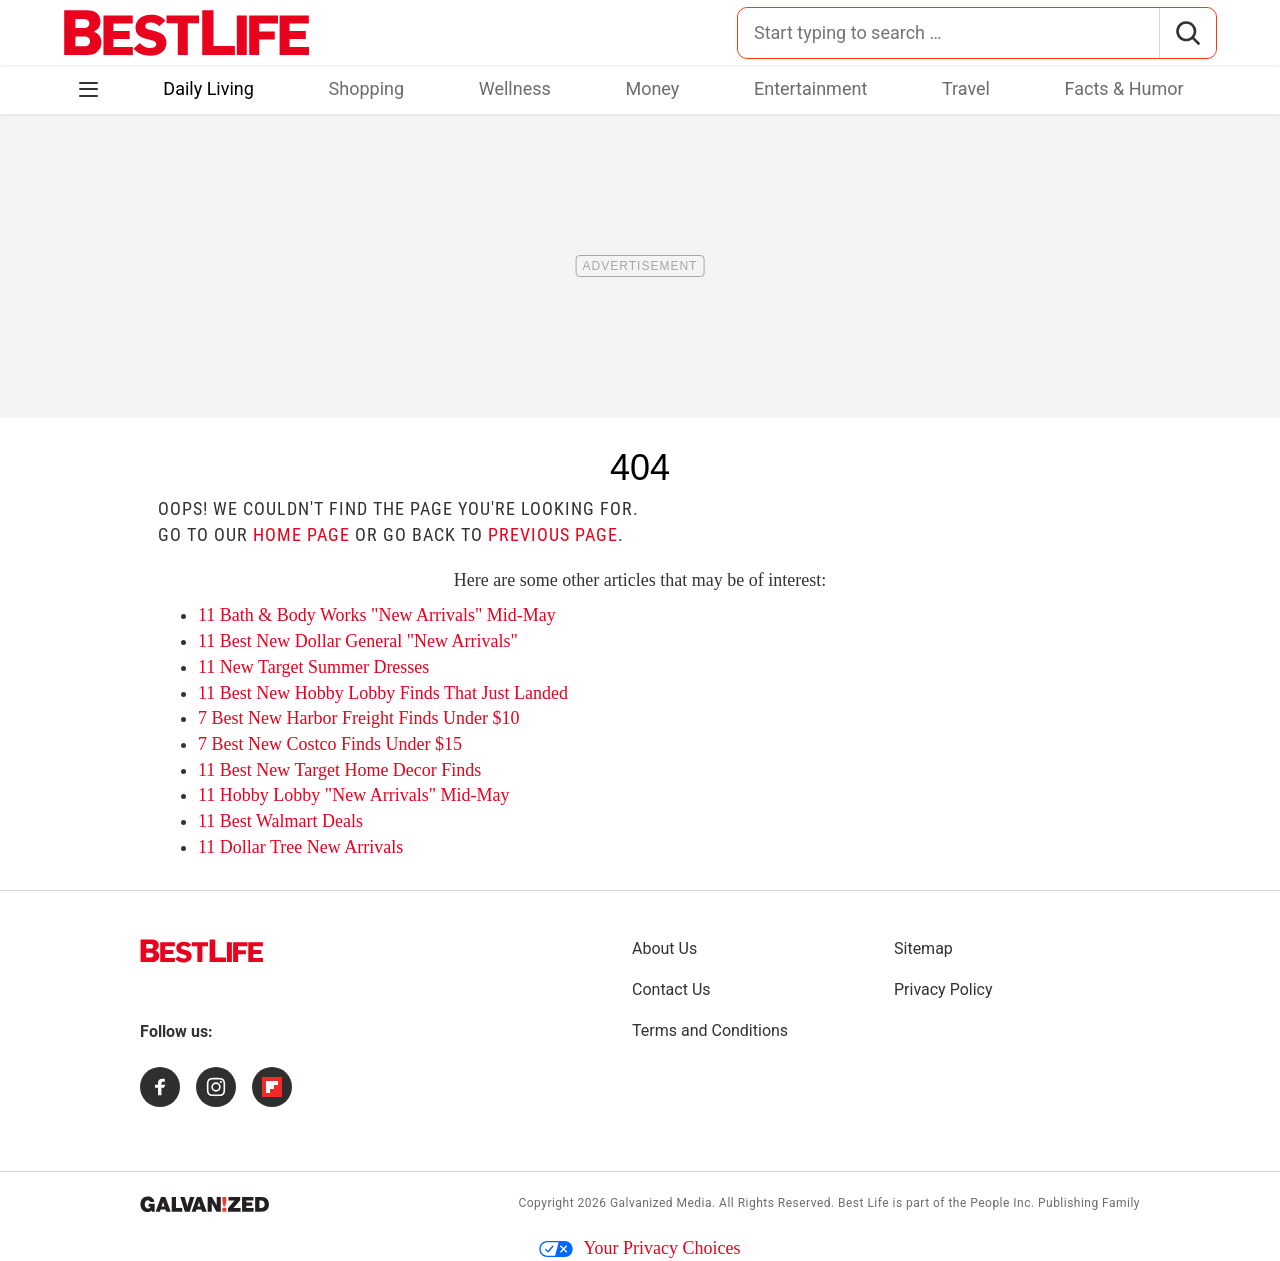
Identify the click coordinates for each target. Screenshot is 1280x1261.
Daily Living (208, 88)
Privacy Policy (943, 989)
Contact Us (671, 989)
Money (652, 88)
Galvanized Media (661, 1203)
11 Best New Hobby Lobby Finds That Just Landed (383, 693)
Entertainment (810, 88)
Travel (966, 88)
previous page (553, 534)
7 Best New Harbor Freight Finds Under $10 (358, 718)
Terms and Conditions (710, 1030)
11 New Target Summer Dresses (313, 667)
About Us (664, 948)
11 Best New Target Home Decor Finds (339, 770)
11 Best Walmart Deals (280, 821)
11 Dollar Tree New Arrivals (300, 847)
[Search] (1187, 33)
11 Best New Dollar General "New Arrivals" (358, 641)
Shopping (367, 88)
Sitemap (923, 948)
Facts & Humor (1124, 88)
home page (301, 534)
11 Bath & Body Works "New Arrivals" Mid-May (377, 615)
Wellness (515, 88)
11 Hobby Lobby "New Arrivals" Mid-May (354, 795)
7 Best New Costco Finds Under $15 (330, 744)
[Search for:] (948, 33)
